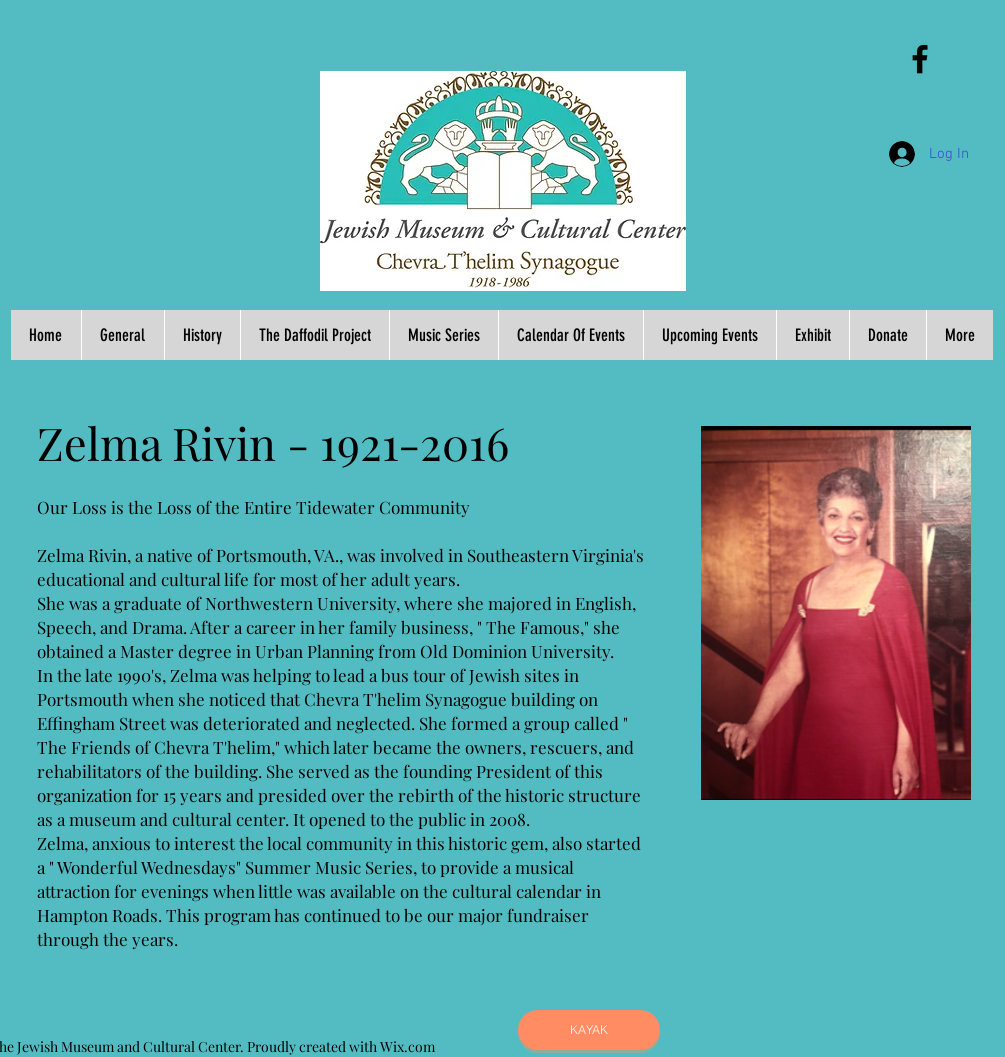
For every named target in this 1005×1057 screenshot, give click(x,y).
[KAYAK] (589, 1030)
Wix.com (407, 1046)
